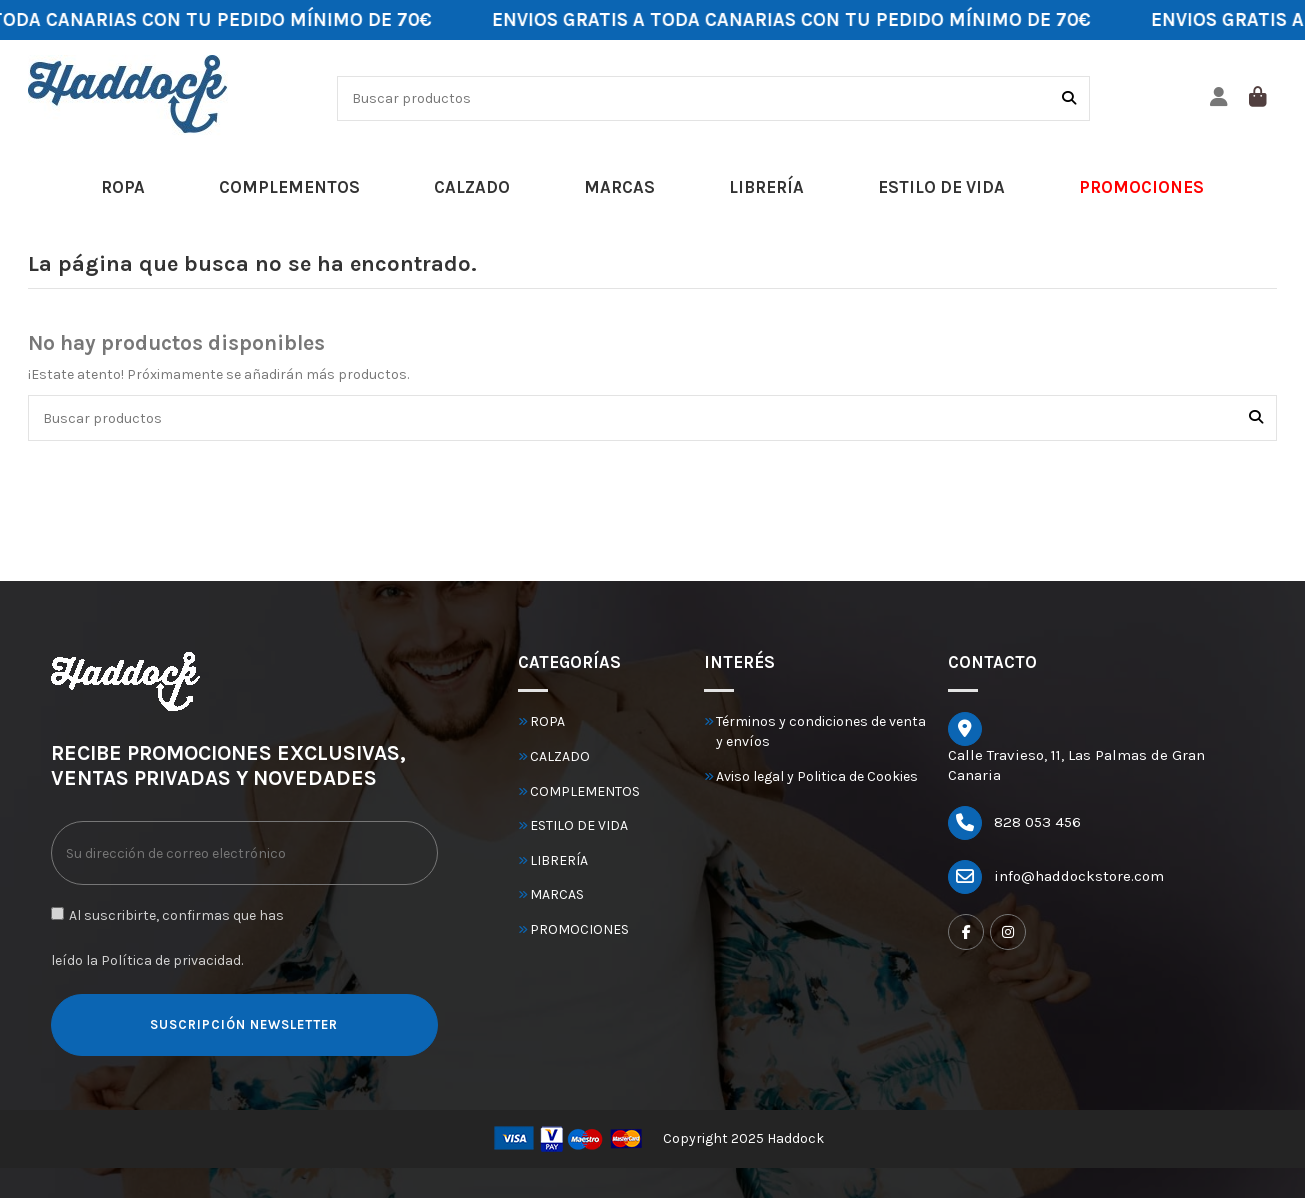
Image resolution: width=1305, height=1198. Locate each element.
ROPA (547, 721)
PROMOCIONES (579, 929)
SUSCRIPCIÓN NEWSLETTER (244, 1024)
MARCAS (557, 894)
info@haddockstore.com (1079, 876)
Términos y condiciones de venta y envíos (821, 731)
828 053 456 (1037, 822)
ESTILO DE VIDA (579, 825)
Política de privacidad (171, 960)
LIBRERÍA (559, 860)
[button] (123, 187)
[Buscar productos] (1069, 98)
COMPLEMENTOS (585, 791)
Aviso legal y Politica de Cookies (817, 776)
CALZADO (560, 756)
